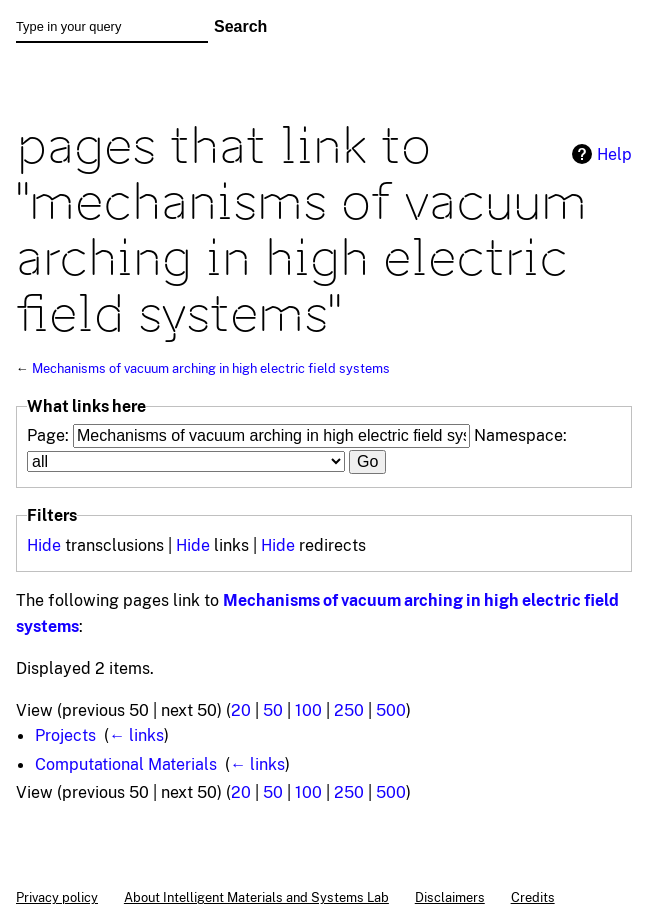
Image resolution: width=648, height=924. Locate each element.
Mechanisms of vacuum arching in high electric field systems (211, 368)
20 (241, 710)
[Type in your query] (112, 27)
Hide (44, 545)
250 (349, 710)
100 (308, 710)
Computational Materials (126, 764)
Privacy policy (57, 897)
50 (273, 710)
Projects (65, 735)
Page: (48, 435)
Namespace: (520, 435)
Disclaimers (450, 897)
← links (136, 735)
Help (614, 154)
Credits (533, 897)
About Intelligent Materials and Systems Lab (256, 897)
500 (391, 710)
